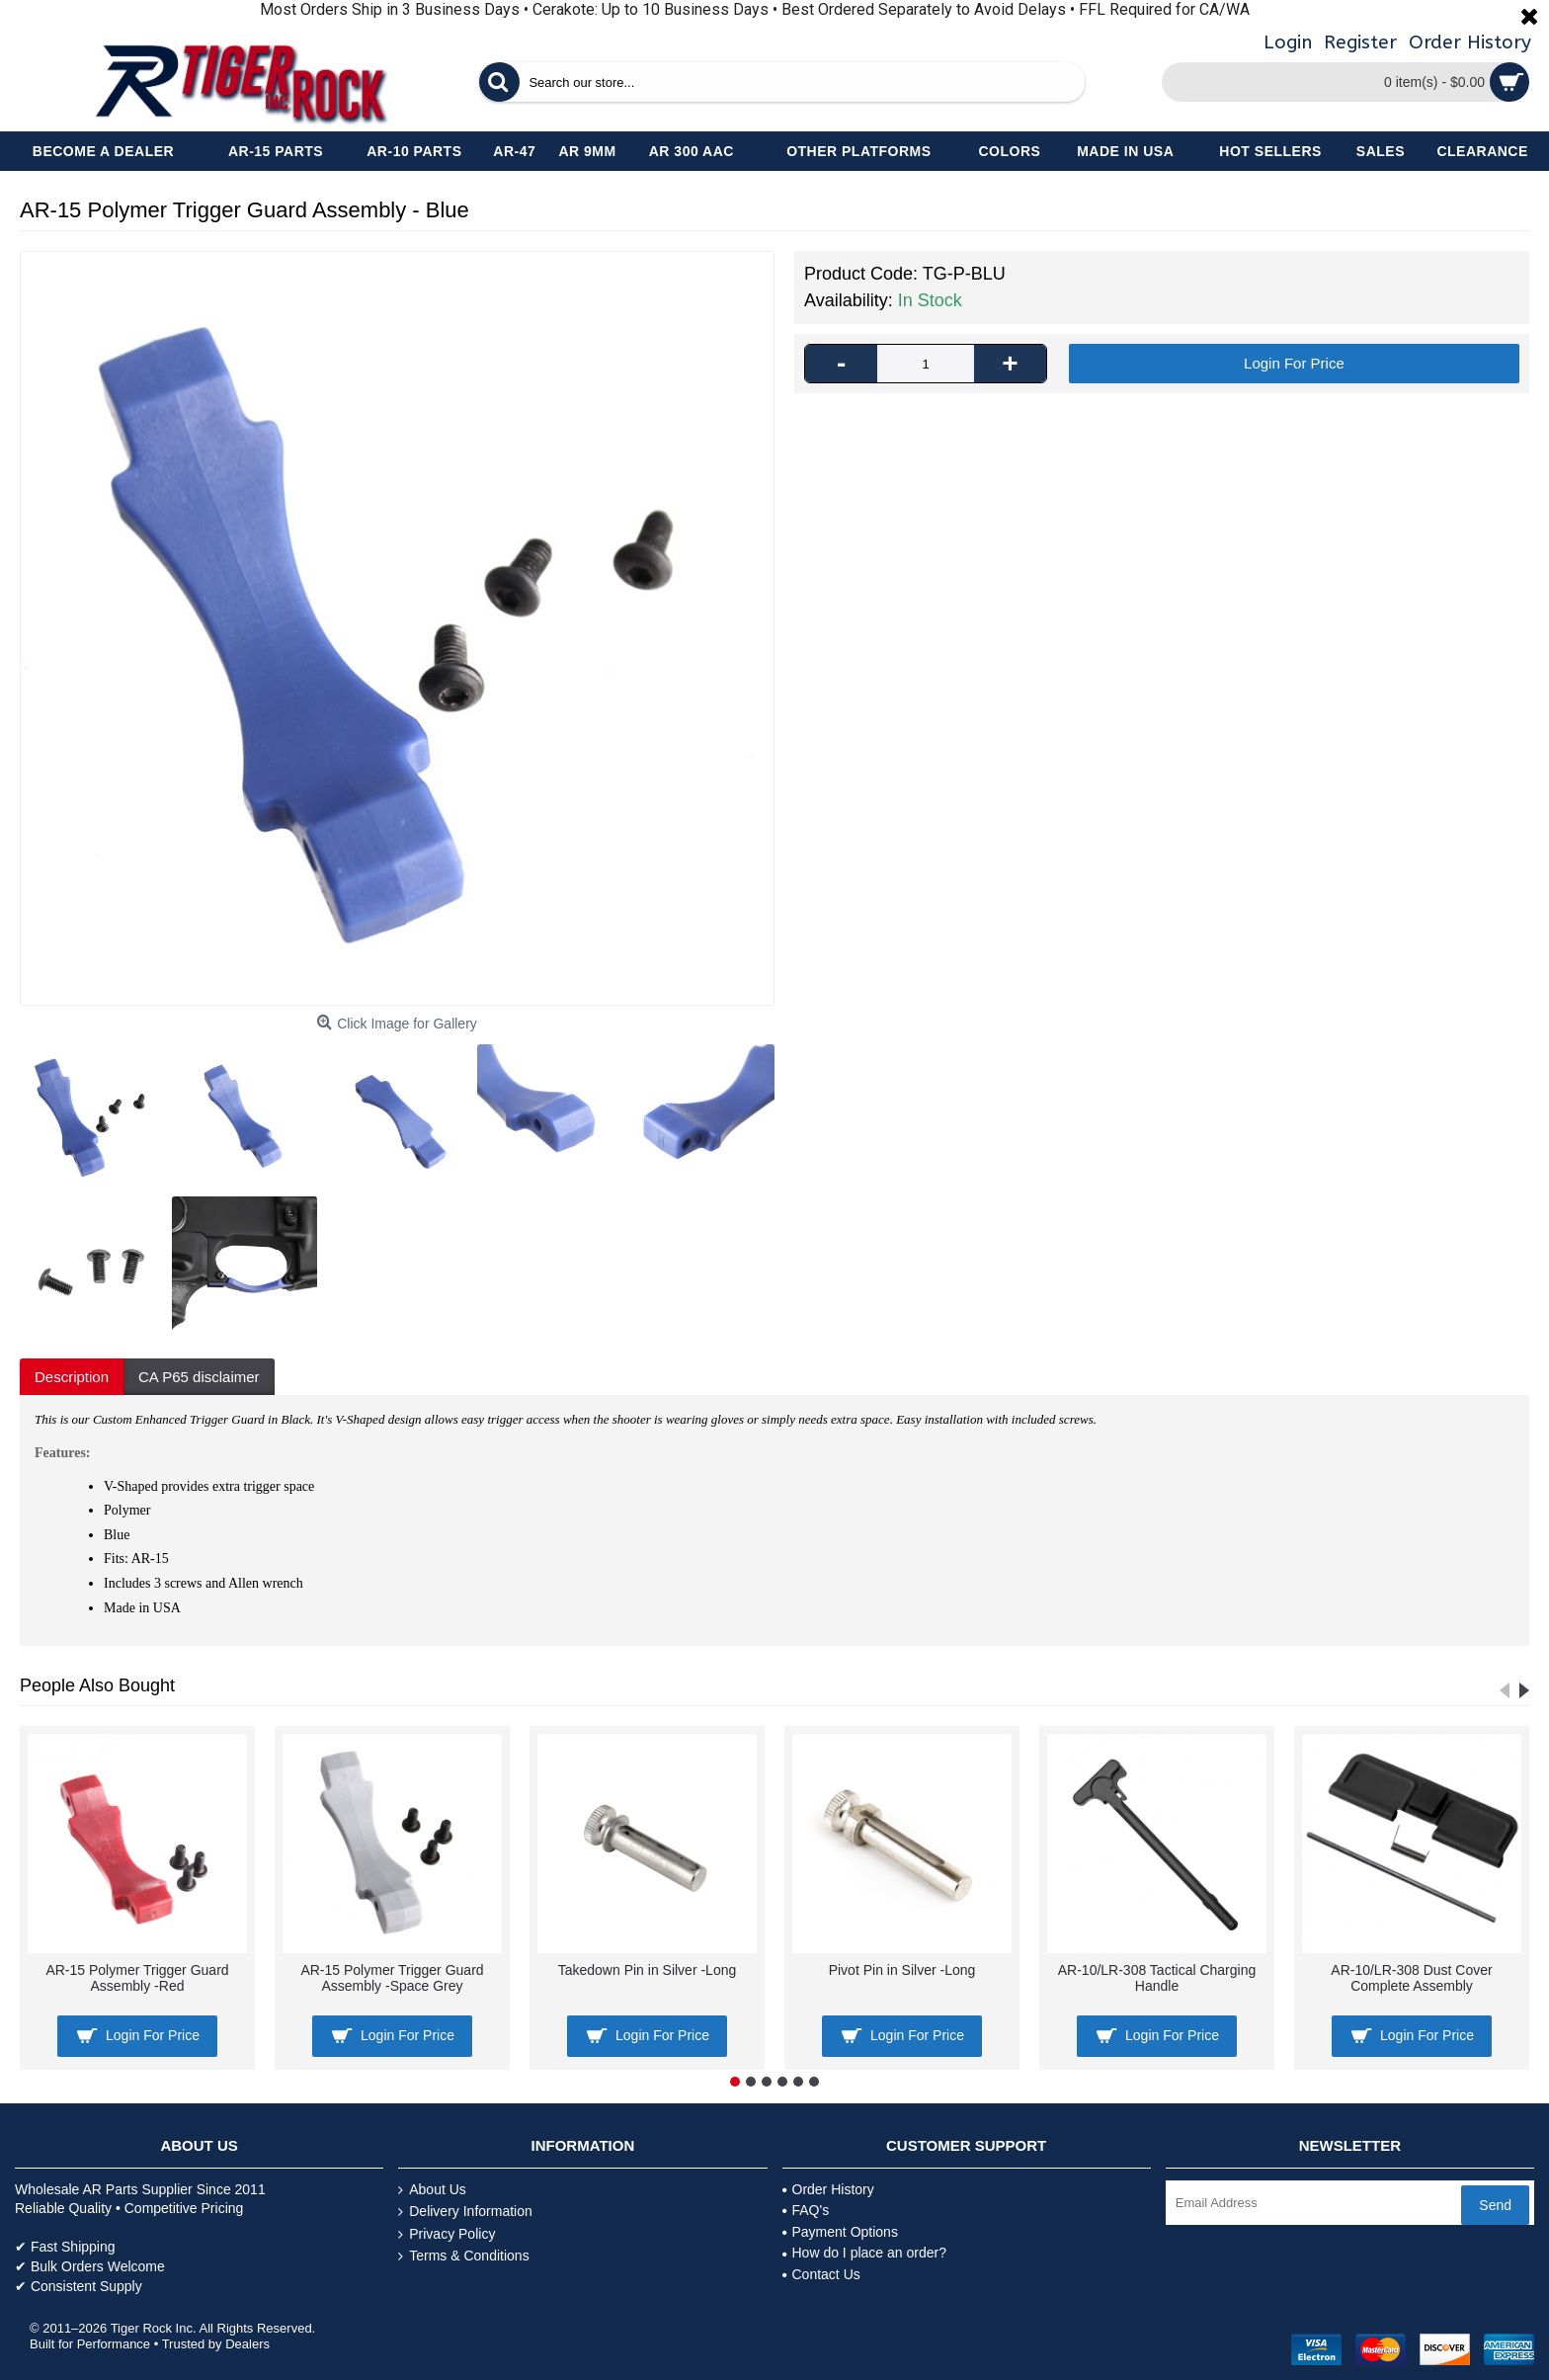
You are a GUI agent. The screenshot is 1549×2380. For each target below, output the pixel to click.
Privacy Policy (446, 2234)
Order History (828, 2189)
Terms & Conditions (463, 2256)
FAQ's (806, 2210)
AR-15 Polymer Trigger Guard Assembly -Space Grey (391, 1977)
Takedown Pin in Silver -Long (647, 1970)
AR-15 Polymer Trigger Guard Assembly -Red (136, 1977)
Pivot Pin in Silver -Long (902, 1970)
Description (72, 1376)
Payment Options (840, 2232)
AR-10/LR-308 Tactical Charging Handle (1157, 1977)
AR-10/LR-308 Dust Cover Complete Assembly (1411, 1977)
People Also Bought (97, 1685)
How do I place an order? (864, 2252)
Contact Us (821, 2274)
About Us (432, 2189)
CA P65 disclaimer (199, 1376)
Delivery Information (465, 2211)
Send (1495, 2205)
